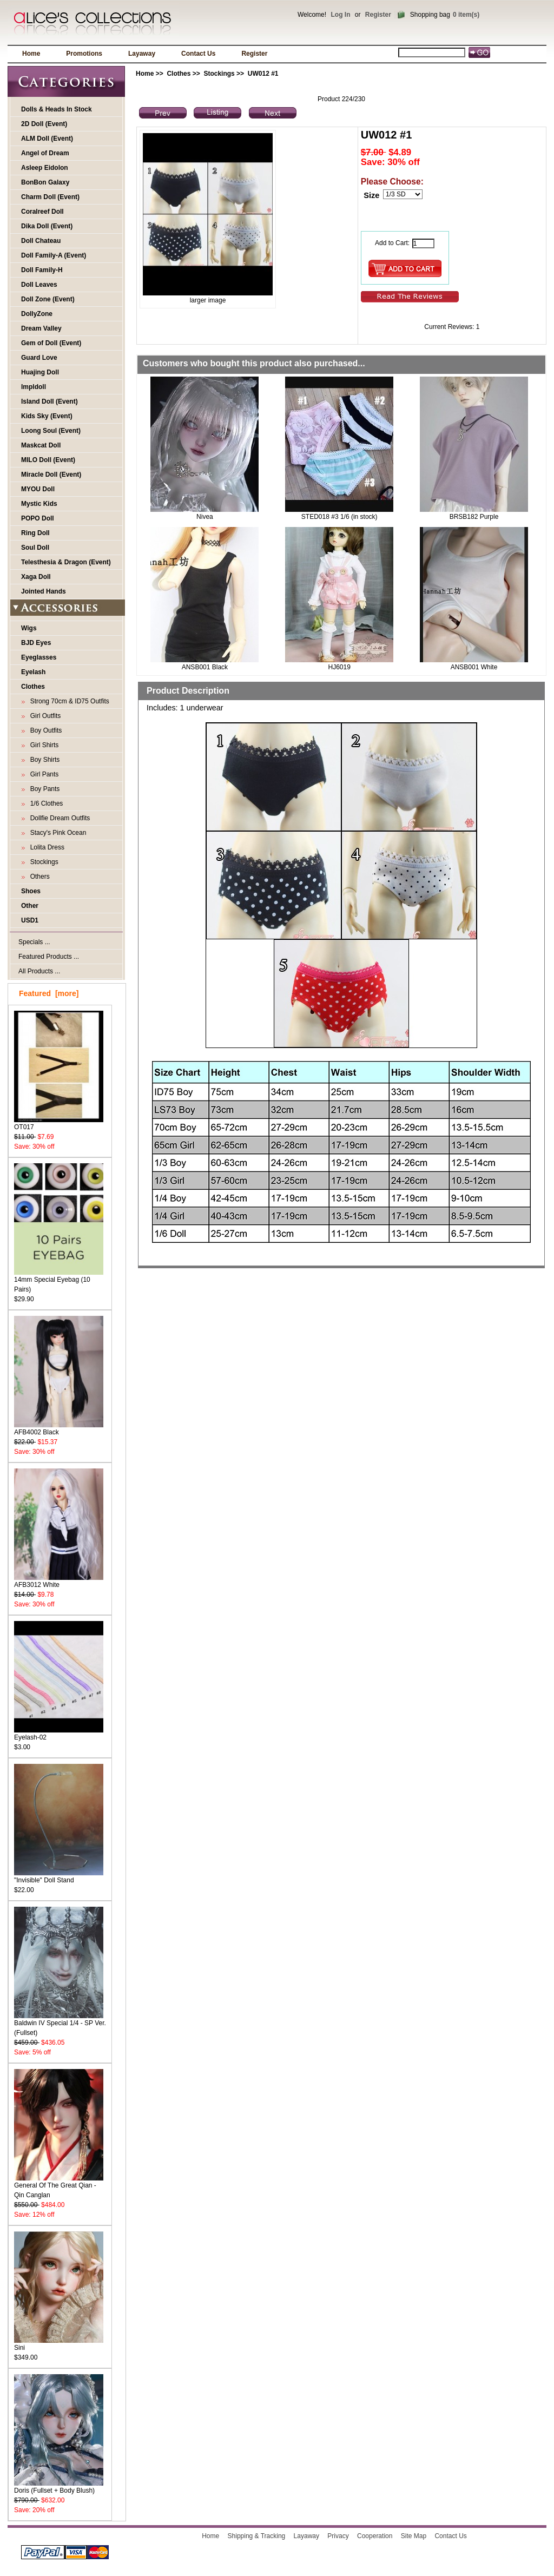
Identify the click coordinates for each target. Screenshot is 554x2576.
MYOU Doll (38, 489)
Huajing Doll (40, 372)
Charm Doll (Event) (50, 197)
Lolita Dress (45, 847)
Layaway (141, 53)
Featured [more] (48, 993)
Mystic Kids (39, 504)
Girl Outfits (44, 716)
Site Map (413, 2536)
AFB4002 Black (58, 1428)
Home (31, 53)
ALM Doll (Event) (47, 138)
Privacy (337, 2536)
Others (38, 876)
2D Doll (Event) (44, 124)
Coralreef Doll (42, 211)
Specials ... (34, 942)
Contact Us (198, 53)
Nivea (204, 517)
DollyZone (36, 314)
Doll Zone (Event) (48, 299)
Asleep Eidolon (44, 168)
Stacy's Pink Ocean (56, 832)
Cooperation (374, 2536)
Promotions (84, 53)
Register (378, 14)
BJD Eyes (36, 643)
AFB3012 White (58, 1581)
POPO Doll (37, 518)
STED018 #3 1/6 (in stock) (339, 517)
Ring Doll (35, 533)
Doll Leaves (39, 284)
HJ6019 (339, 667)
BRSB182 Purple (474, 517)
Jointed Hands (43, 591)
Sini (58, 2344)
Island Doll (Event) (49, 401)
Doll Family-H (42, 270)
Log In (340, 14)
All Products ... (39, 971)
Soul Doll (35, 547)
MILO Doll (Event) (48, 460)
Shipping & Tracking (257, 2536)
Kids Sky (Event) (46, 416)
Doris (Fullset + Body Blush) (58, 2487)
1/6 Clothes (45, 803)
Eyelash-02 (58, 1734)
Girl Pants (42, 774)
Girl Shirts (42, 745)
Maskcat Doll (41, 445)
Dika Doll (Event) (46, 226)
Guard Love (39, 357)
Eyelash (33, 672)
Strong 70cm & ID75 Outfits (68, 701)
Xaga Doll (36, 577)
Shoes (31, 891)
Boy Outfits (44, 730)
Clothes (178, 73)
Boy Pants (43, 789)
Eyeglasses (38, 657)
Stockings (218, 73)
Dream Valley (41, 328)
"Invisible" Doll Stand (58, 1876)
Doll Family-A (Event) (53, 255)
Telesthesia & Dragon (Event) (66, 562)
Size (371, 195)
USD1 (29, 920)
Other (29, 906)
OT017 (58, 1123)
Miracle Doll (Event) (51, 474)
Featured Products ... (48, 956)
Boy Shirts (43, 759)
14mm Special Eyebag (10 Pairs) (58, 1281)
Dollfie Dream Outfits (58, 818)
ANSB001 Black (205, 667)
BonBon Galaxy (45, 182)
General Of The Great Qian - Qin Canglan (58, 2187)
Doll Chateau (41, 241)
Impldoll (33, 387)
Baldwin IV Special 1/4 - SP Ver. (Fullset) (60, 2024)
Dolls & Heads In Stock (56, 109)
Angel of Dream (45, 153)
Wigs (29, 628)
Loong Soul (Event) (51, 430)
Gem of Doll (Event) (51, 343)
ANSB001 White (474, 667)
